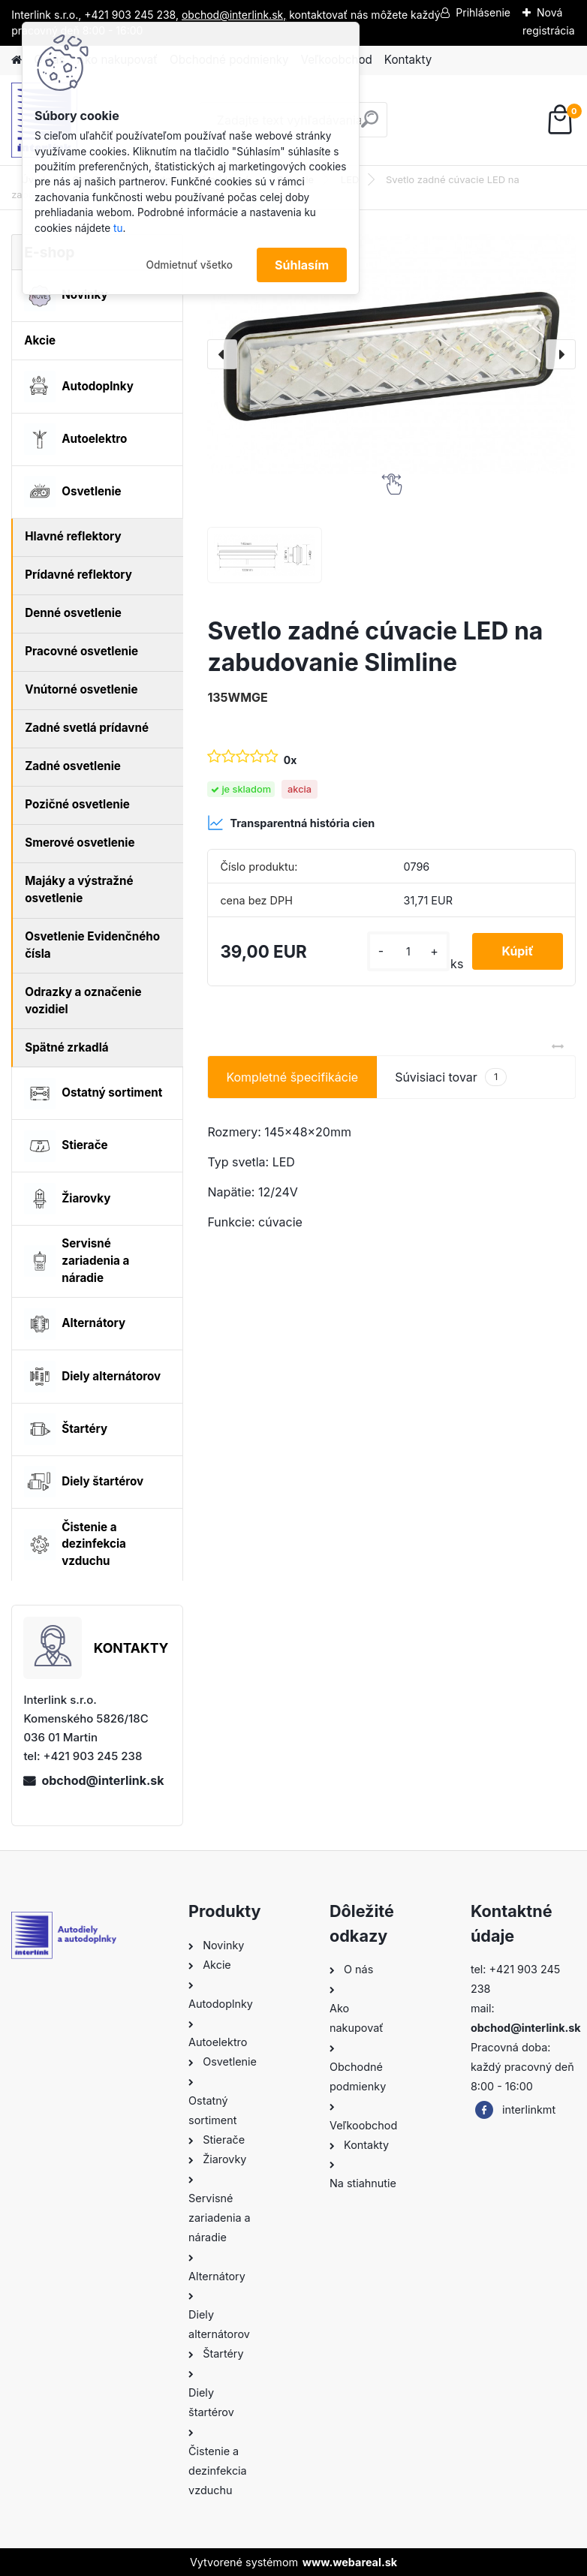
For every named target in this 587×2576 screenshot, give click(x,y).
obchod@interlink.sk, (234, 14)
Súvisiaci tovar (451, 1076)
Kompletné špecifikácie (292, 1077)
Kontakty (408, 60)
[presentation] (222, 354)
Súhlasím (302, 264)
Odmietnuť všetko (189, 265)
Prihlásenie (483, 12)
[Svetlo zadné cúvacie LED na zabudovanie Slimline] (391, 354)
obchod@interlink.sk (102, 1780)
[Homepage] (16, 60)
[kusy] (408, 951)
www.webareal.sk (350, 2562)
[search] (369, 125)
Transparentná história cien (291, 822)
